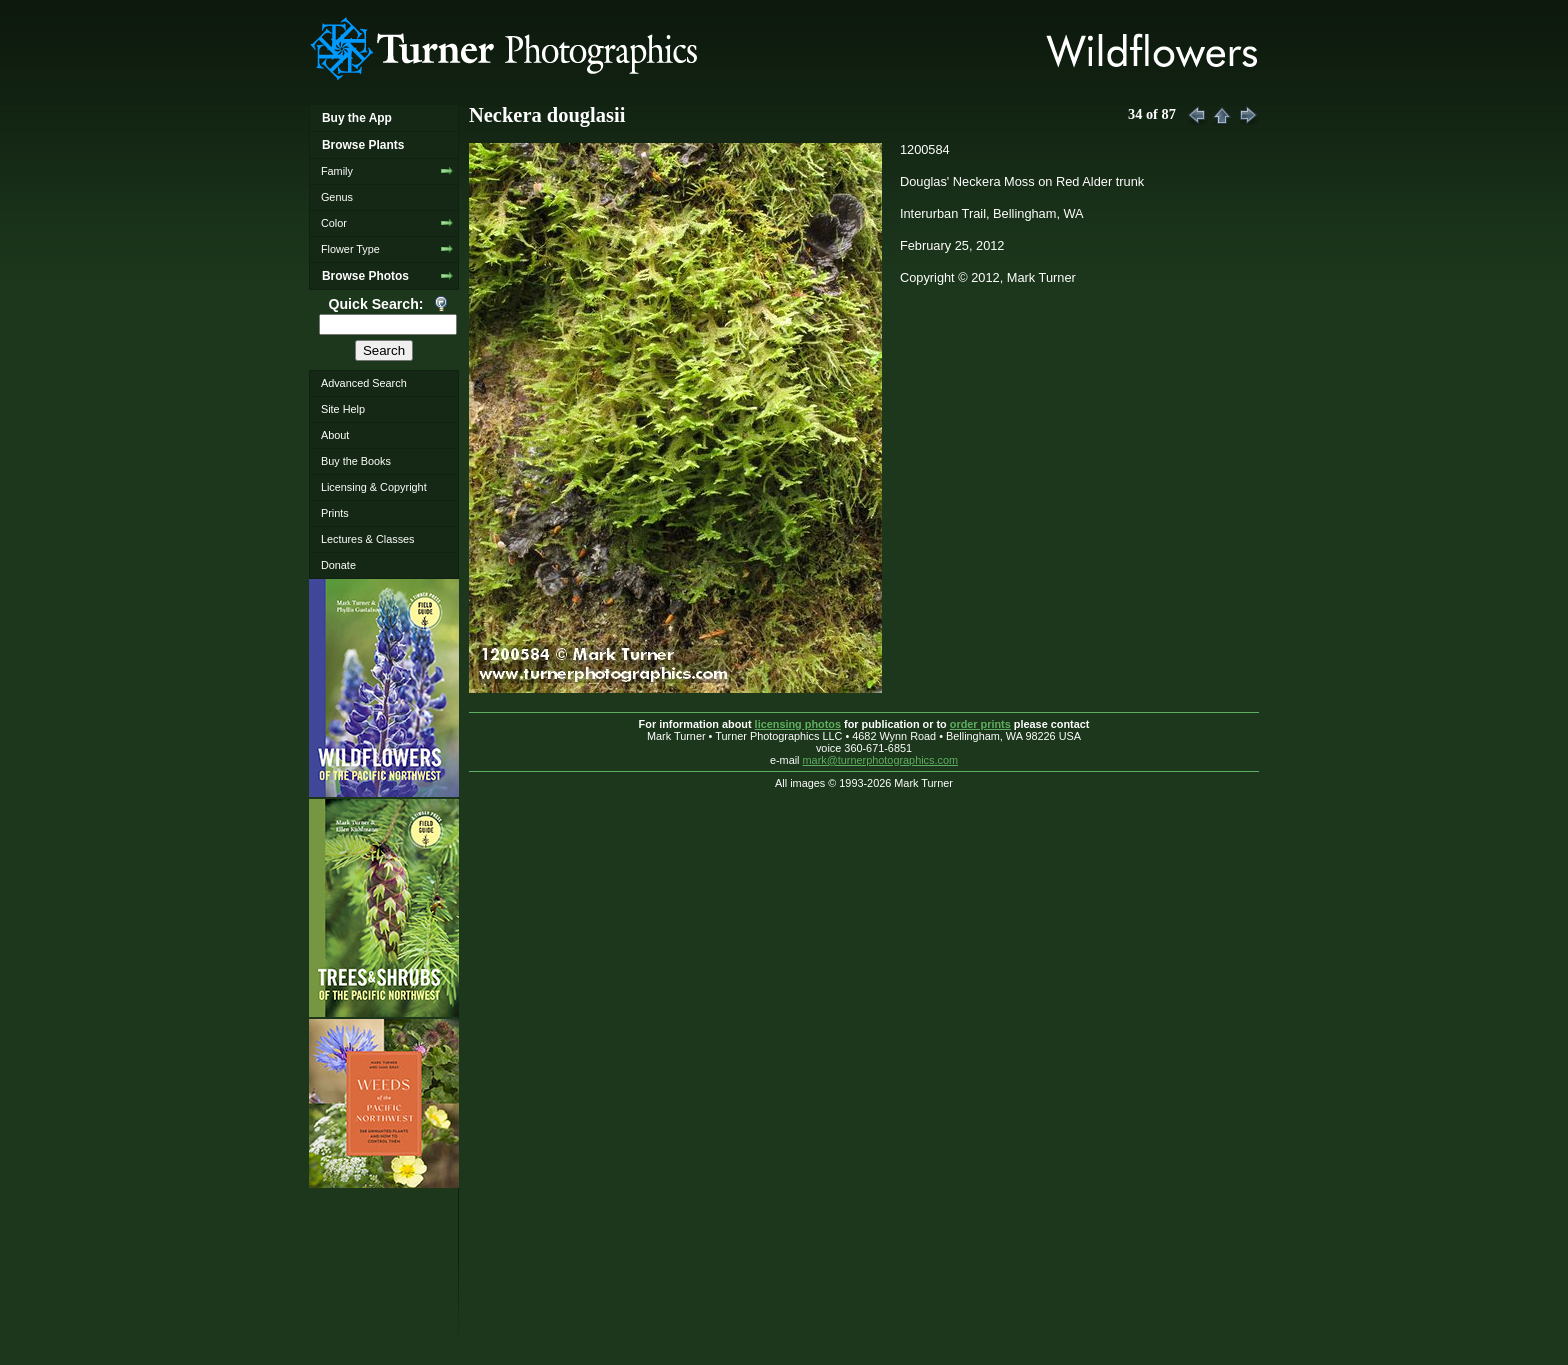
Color (334, 223)
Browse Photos (365, 276)
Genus (337, 197)
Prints (335, 513)
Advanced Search (364, 383)
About (335, 435)
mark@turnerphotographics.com (881, 760)
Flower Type (350, 249)
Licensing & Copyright (374, 487)
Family (337, 171)
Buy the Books (356, 461)
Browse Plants (363, 145)
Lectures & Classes (368, 539)
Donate (338, 565)
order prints (980, 724)
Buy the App (357, 118)
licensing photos (798, 724)
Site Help (343, 409)
